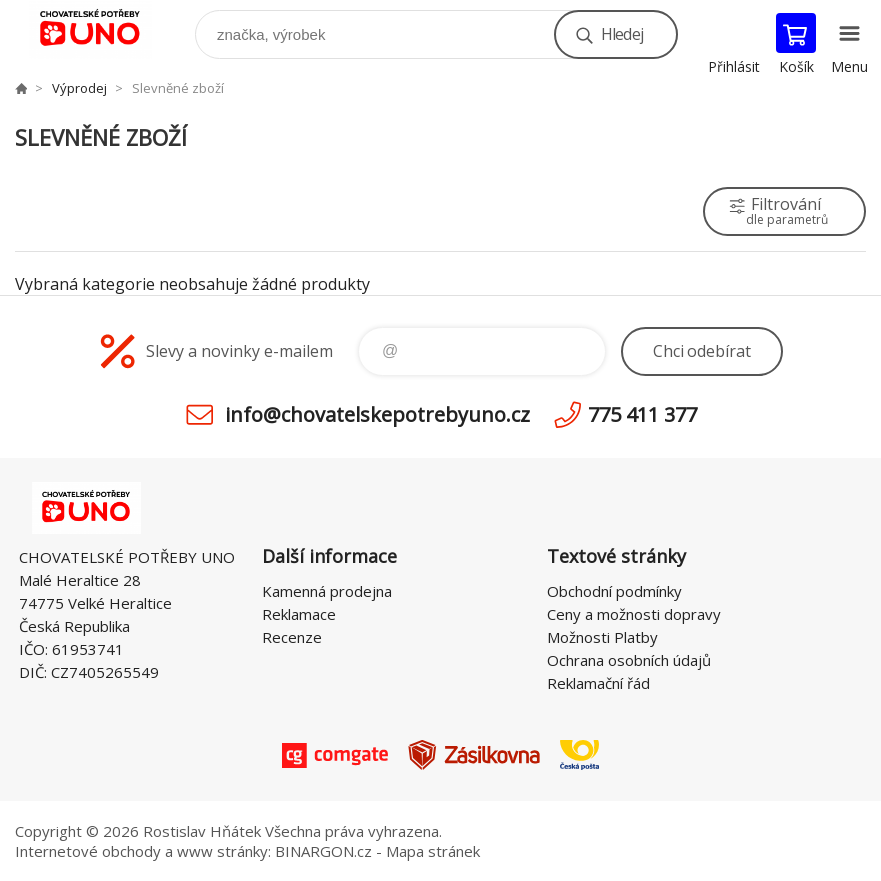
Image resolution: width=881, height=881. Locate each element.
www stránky (222, 851)
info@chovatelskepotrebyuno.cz (377, 414)
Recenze (292, 637)
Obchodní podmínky (614, 591)
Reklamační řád (598, 683)
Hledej (622, 34)
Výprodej (79, 88)
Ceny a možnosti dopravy (634, 614)
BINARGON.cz (323, 851)
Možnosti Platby (602, 637)
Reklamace (299, 614)
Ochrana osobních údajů (629, 660)
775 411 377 (642, 414)
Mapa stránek (433, 851)
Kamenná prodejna (327, 591)
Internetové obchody (88, 851)
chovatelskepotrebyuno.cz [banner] (103, 29)
